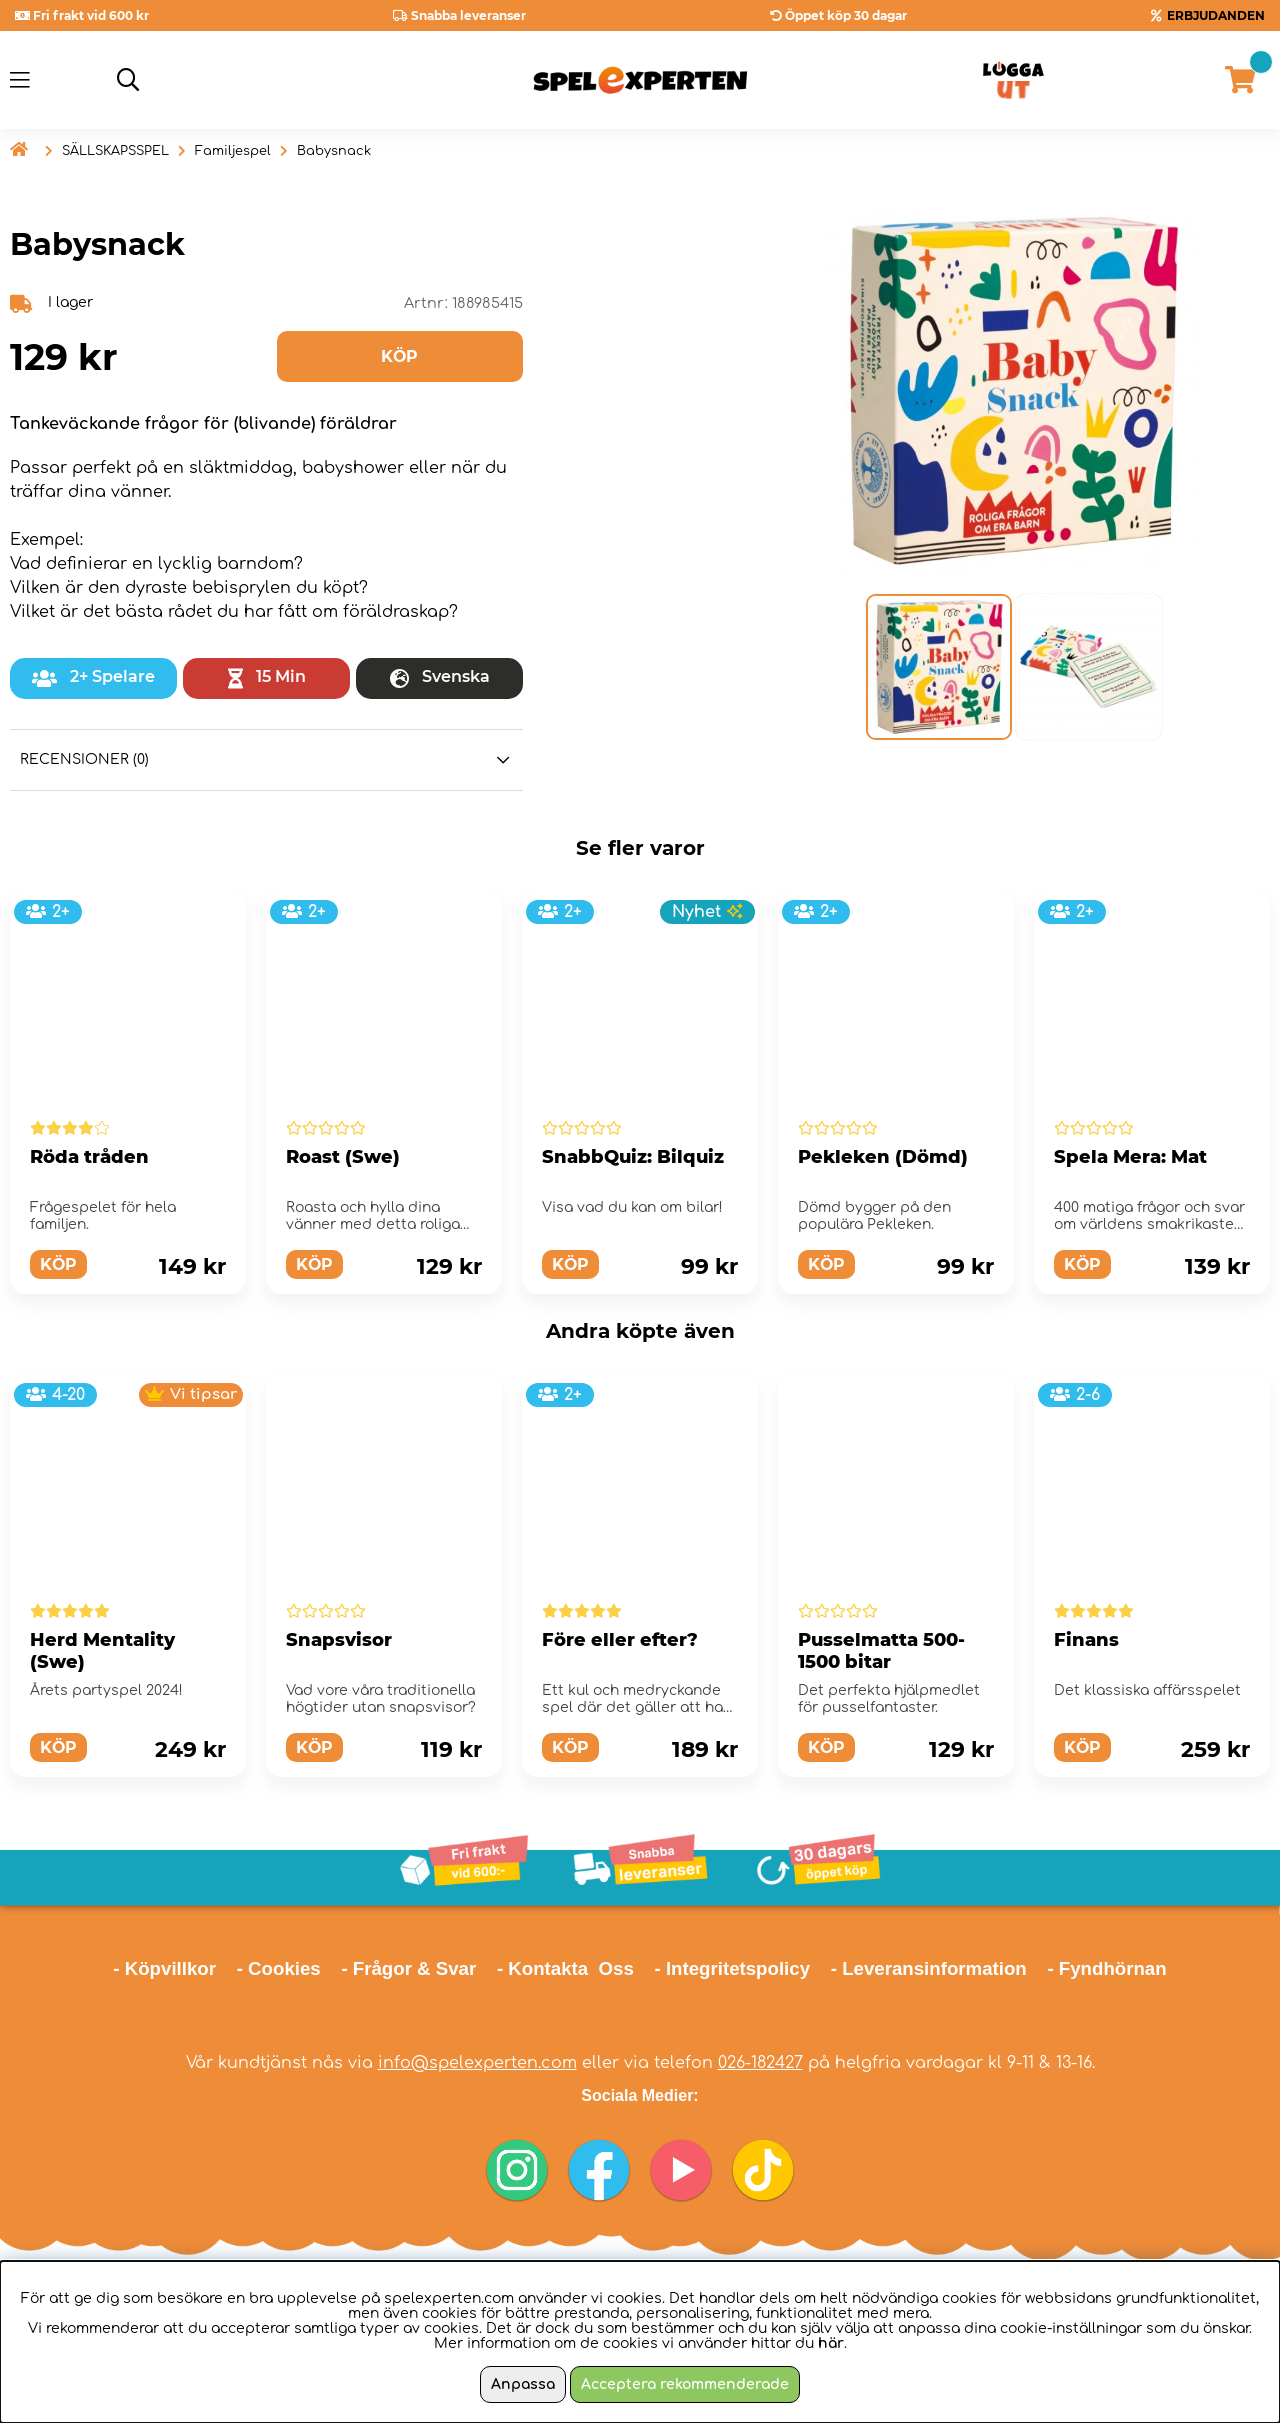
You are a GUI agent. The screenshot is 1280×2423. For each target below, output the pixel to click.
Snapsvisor (339, 1640)
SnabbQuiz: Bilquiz (633, 1157)
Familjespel (233, 151)
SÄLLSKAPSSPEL (115, 151)
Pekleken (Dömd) (883, 1157)
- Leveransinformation (929, 1968)
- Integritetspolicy (733, 1968)
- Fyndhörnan (1106, 1968)
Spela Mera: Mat (1130, 1157)
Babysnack (334, 151)
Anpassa (523, 2384)
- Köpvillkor (164, 1968)
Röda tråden (89, 1157)
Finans (1086, 1640)
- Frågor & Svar (408, 1968)
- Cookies (279, 1968)
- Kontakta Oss (565, 1968)
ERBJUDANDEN (1216, 15)
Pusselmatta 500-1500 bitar (881, 1651)
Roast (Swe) (343, 1157)
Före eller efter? (620, 1640)
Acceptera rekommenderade (685, 2384)
